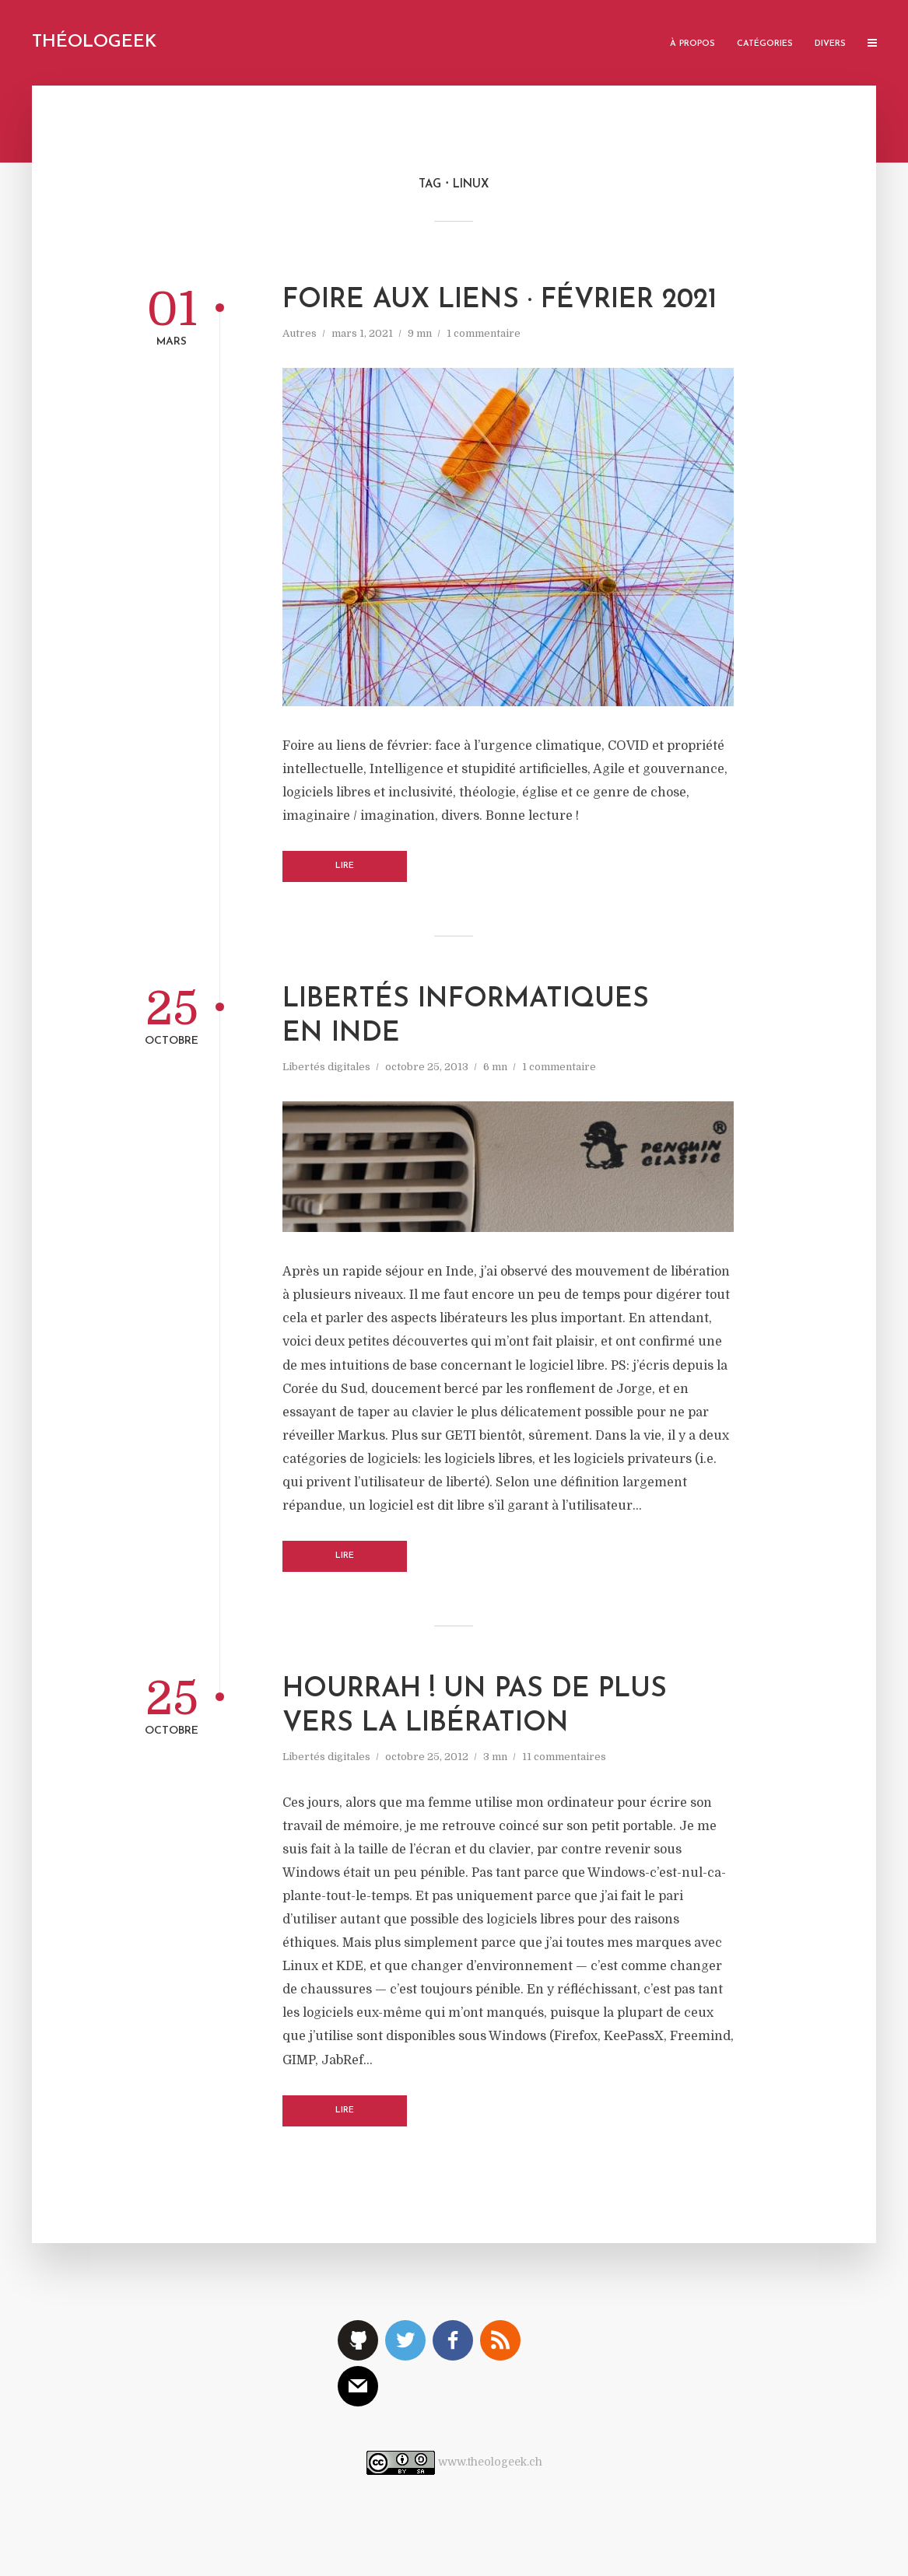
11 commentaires (564, 1756)
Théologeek (94, 42)
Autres (299, 333)
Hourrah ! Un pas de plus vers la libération (474, 1707)
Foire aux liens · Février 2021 (499, 300)
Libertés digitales (326, 1067)
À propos (692, 44)
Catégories (765, 44)
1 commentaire (484, 333)
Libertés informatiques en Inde (465, 1017)
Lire (344, 866)
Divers (830, 44)
